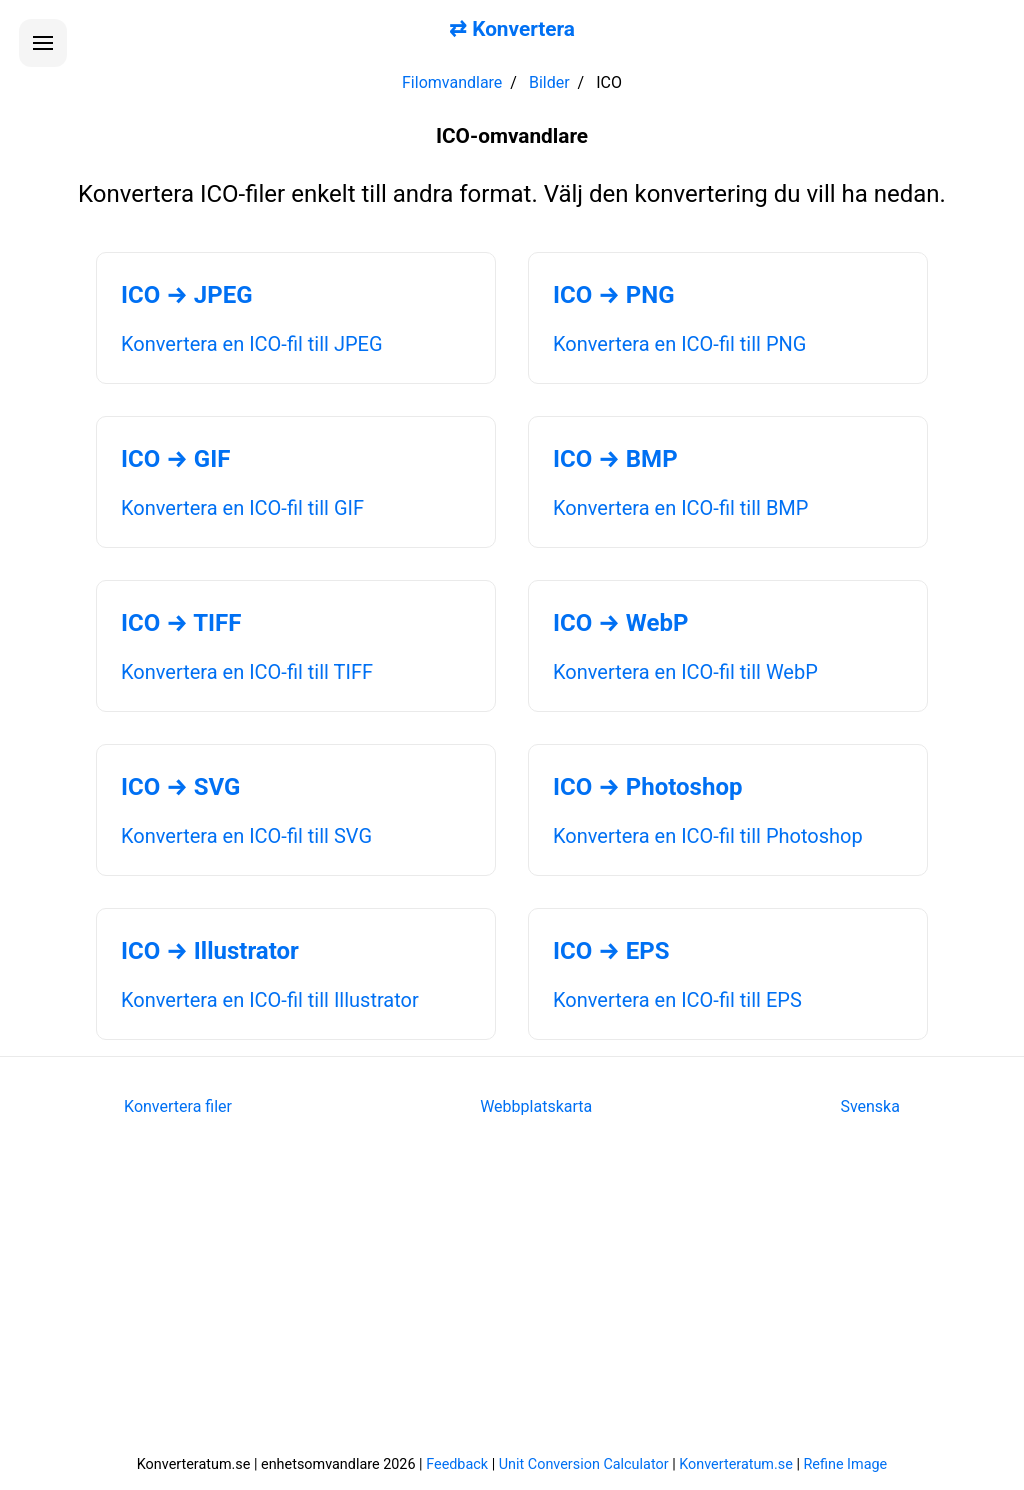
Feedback (457, 1464)
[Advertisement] (512, 1299)
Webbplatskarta (536, 1106)
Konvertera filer (178, 1106)
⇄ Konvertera (512, 29)
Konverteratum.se (736, 1464)
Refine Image (846, 1464)
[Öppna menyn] (43, 43)
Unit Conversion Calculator (584, 1464)
